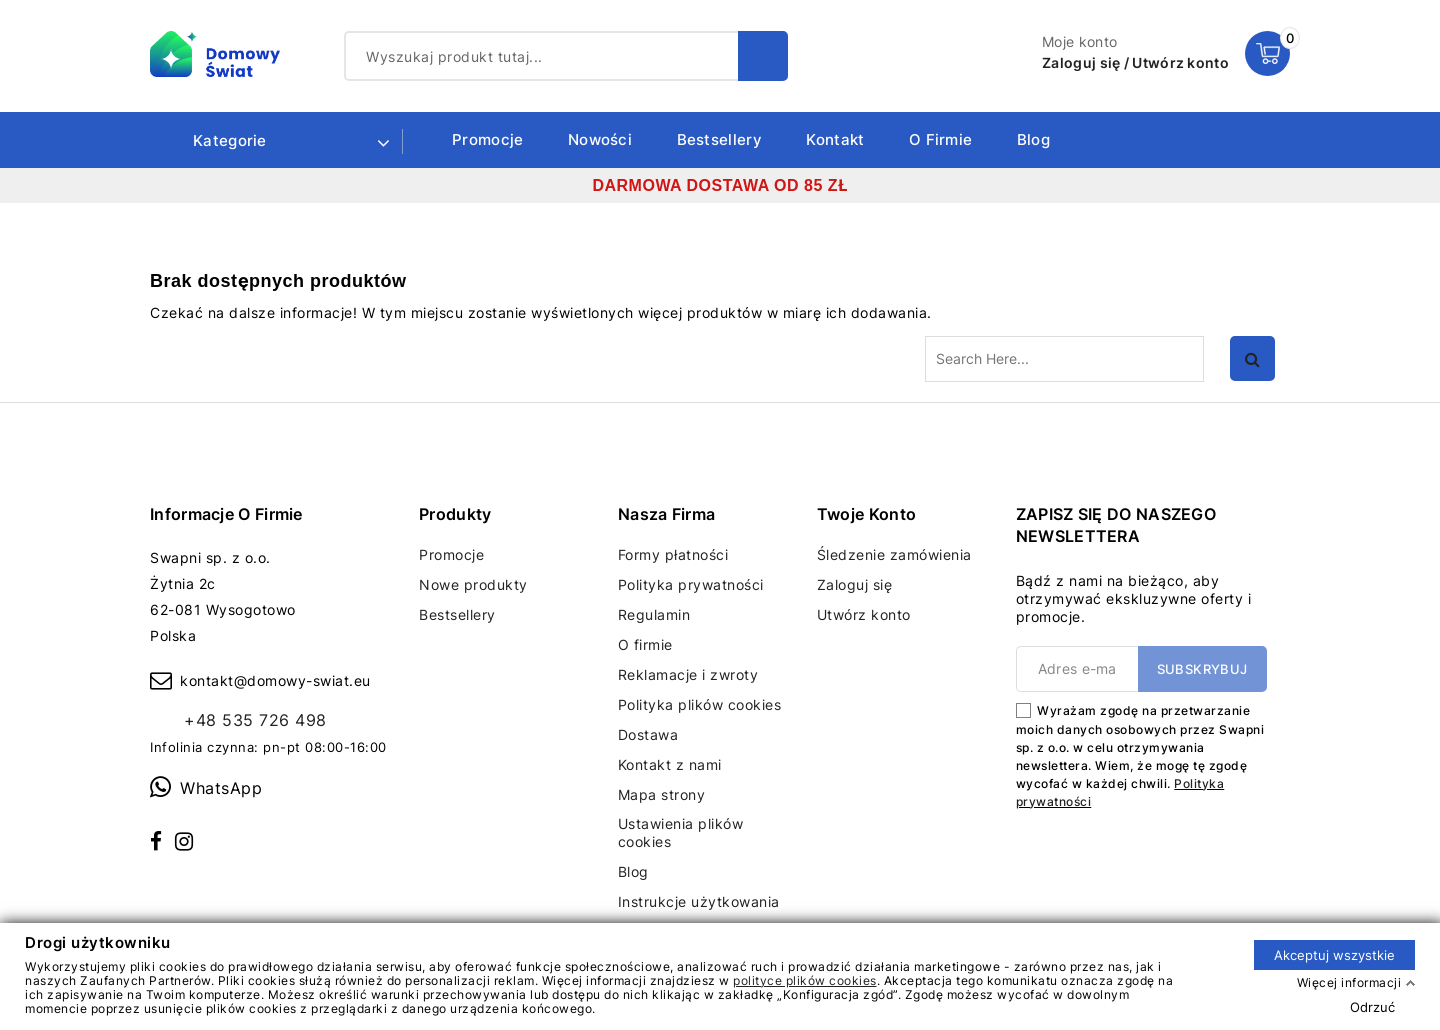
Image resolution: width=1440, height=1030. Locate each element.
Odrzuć (1372, 1006)
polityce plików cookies (805, 979)
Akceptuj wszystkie (1334, 954)
